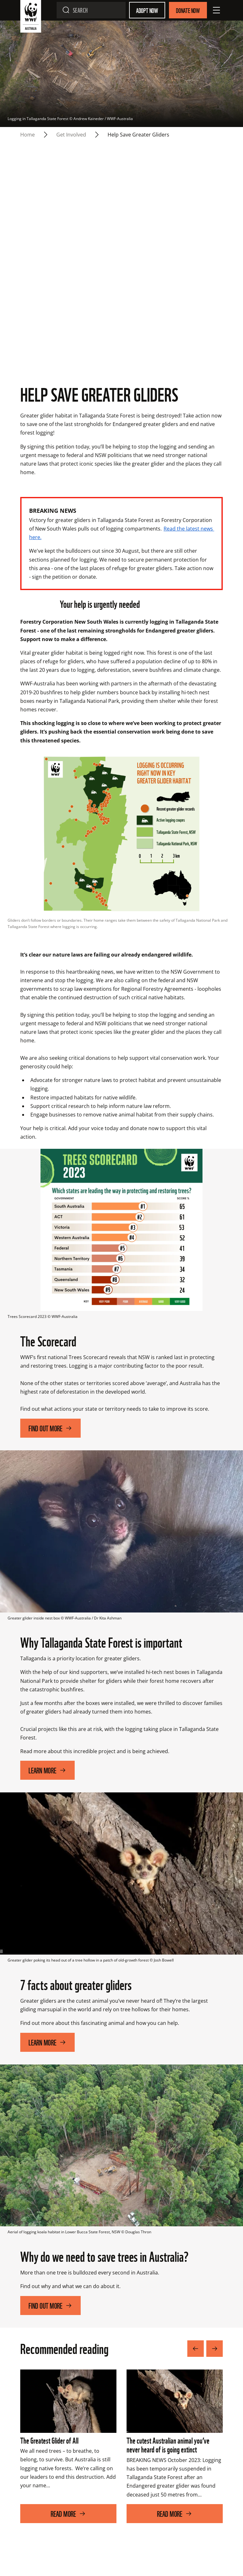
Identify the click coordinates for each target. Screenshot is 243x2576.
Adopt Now (147, 10)
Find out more (50, 1438)
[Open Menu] (216, 10)
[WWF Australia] (30, 17)
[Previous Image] (195, 2358)
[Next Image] (214, 2358)
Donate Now (188, 10)
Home (27, 134)
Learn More (47, 1780)
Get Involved (71, 134)
